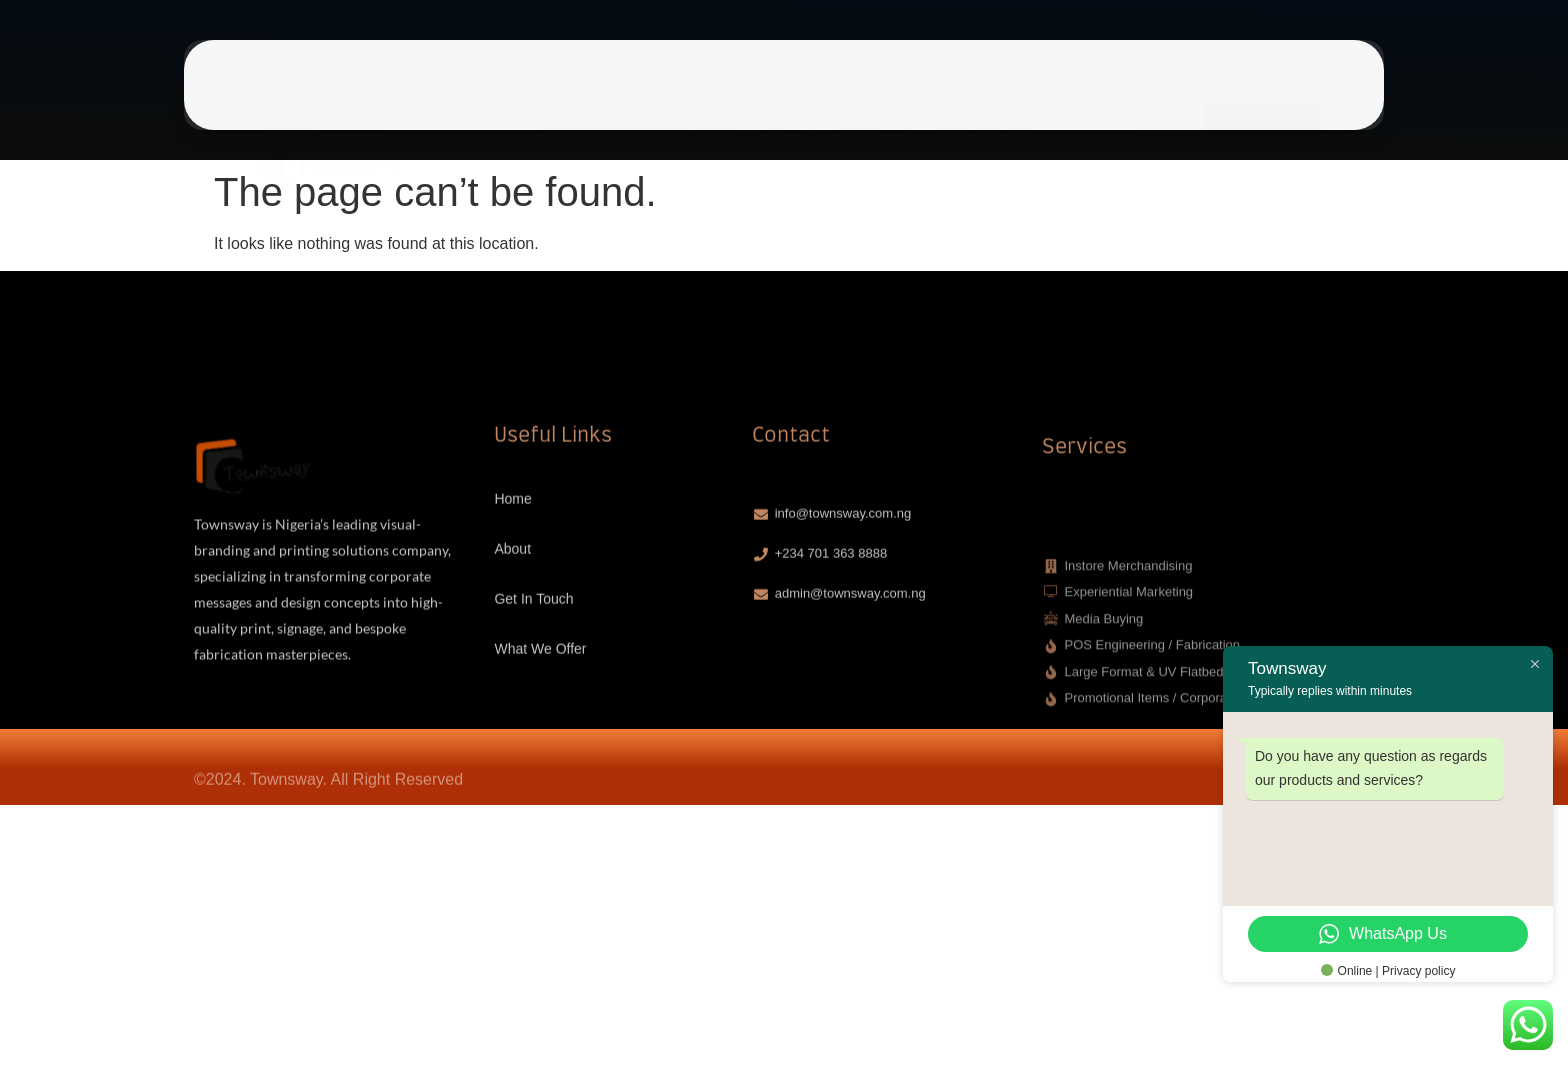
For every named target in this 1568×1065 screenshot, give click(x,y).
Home (716, 92)
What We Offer (987, 92)
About (783, 92)
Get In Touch (870, 92)
